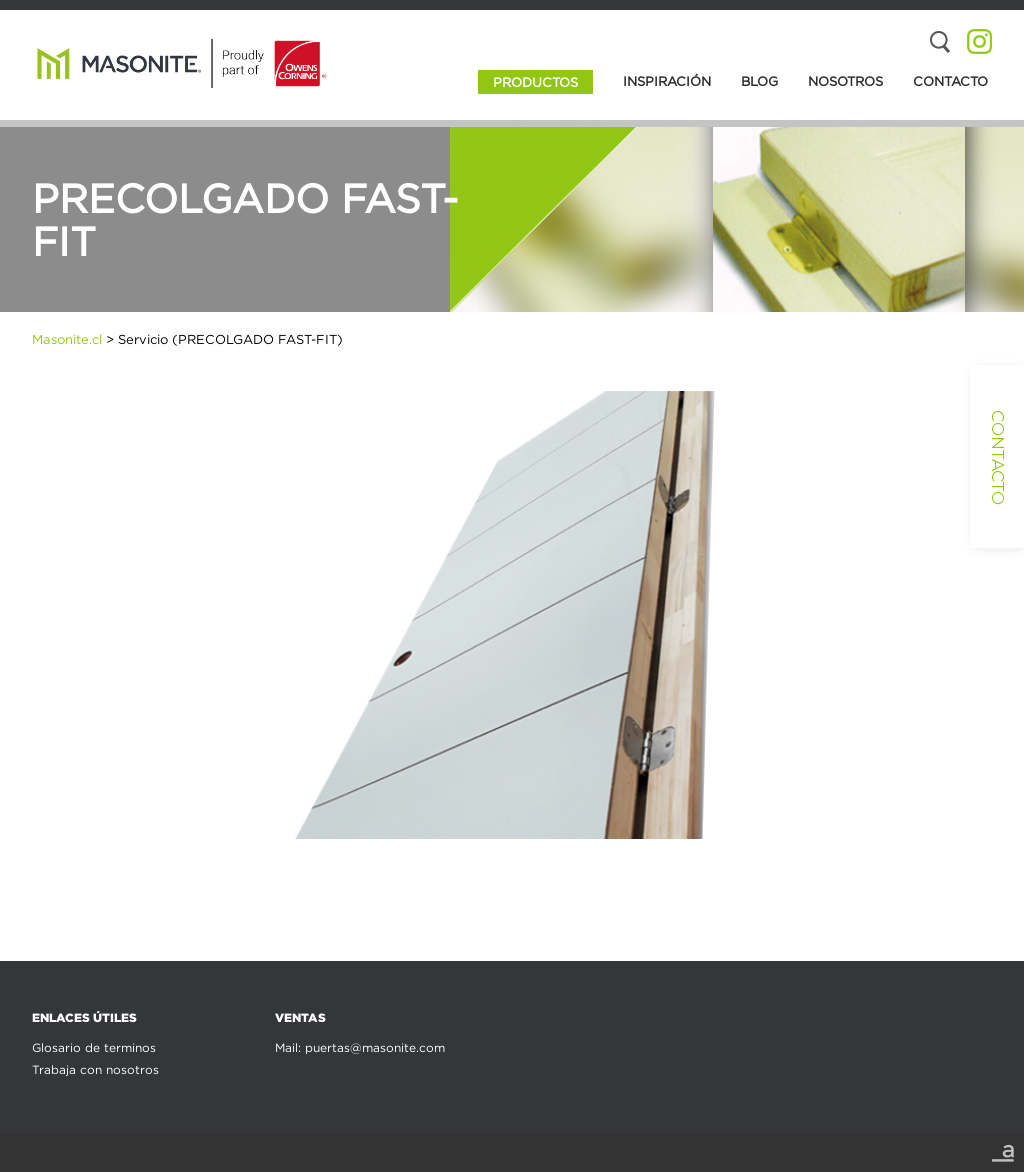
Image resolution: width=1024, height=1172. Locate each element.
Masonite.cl (67, 339)
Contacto (950, 81)
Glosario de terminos (94, 1047)
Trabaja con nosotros (95, 1069)
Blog (759, 81)
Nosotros (845, 81)
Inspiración (667, 81)
